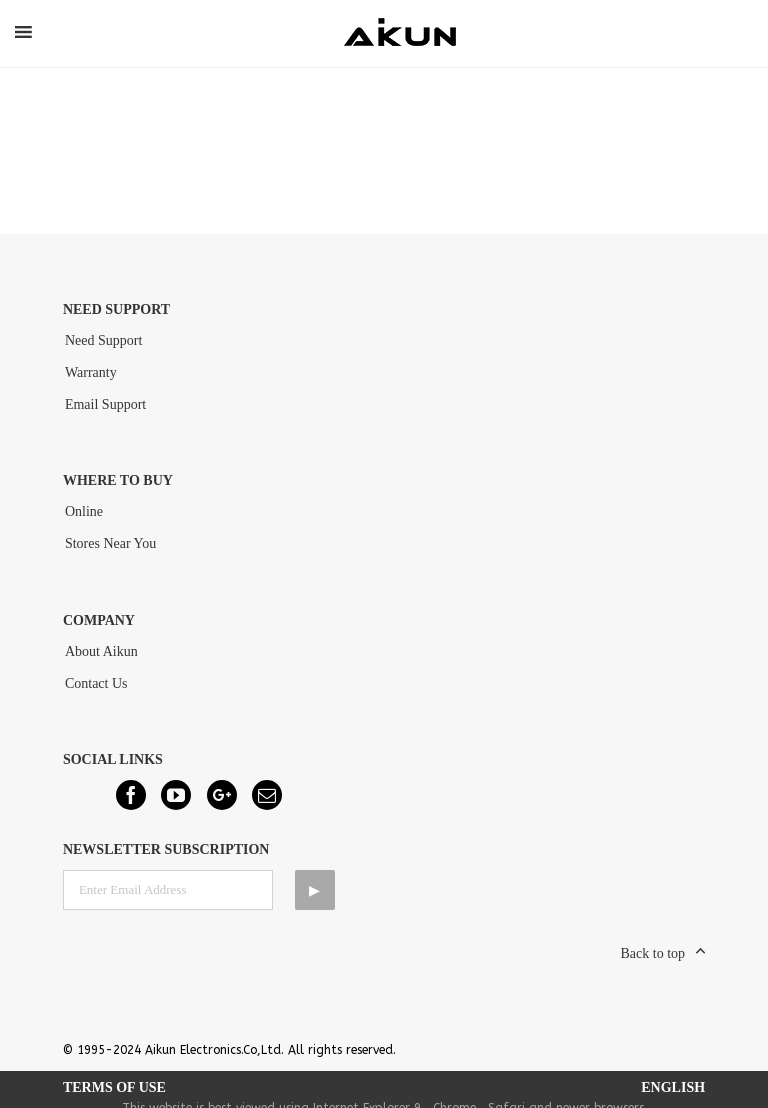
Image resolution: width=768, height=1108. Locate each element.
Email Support (105, 404)
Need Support (103, 340)
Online (84, 511)
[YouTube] (176, 795)
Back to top (653, 953)
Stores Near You (110, 543)
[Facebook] (131, 795)
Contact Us (96, 683)
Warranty (91, 372)
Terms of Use (114, 1087)
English (673, 1087)
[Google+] (222, 795)
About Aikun (101, 651)
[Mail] (267, 795)
